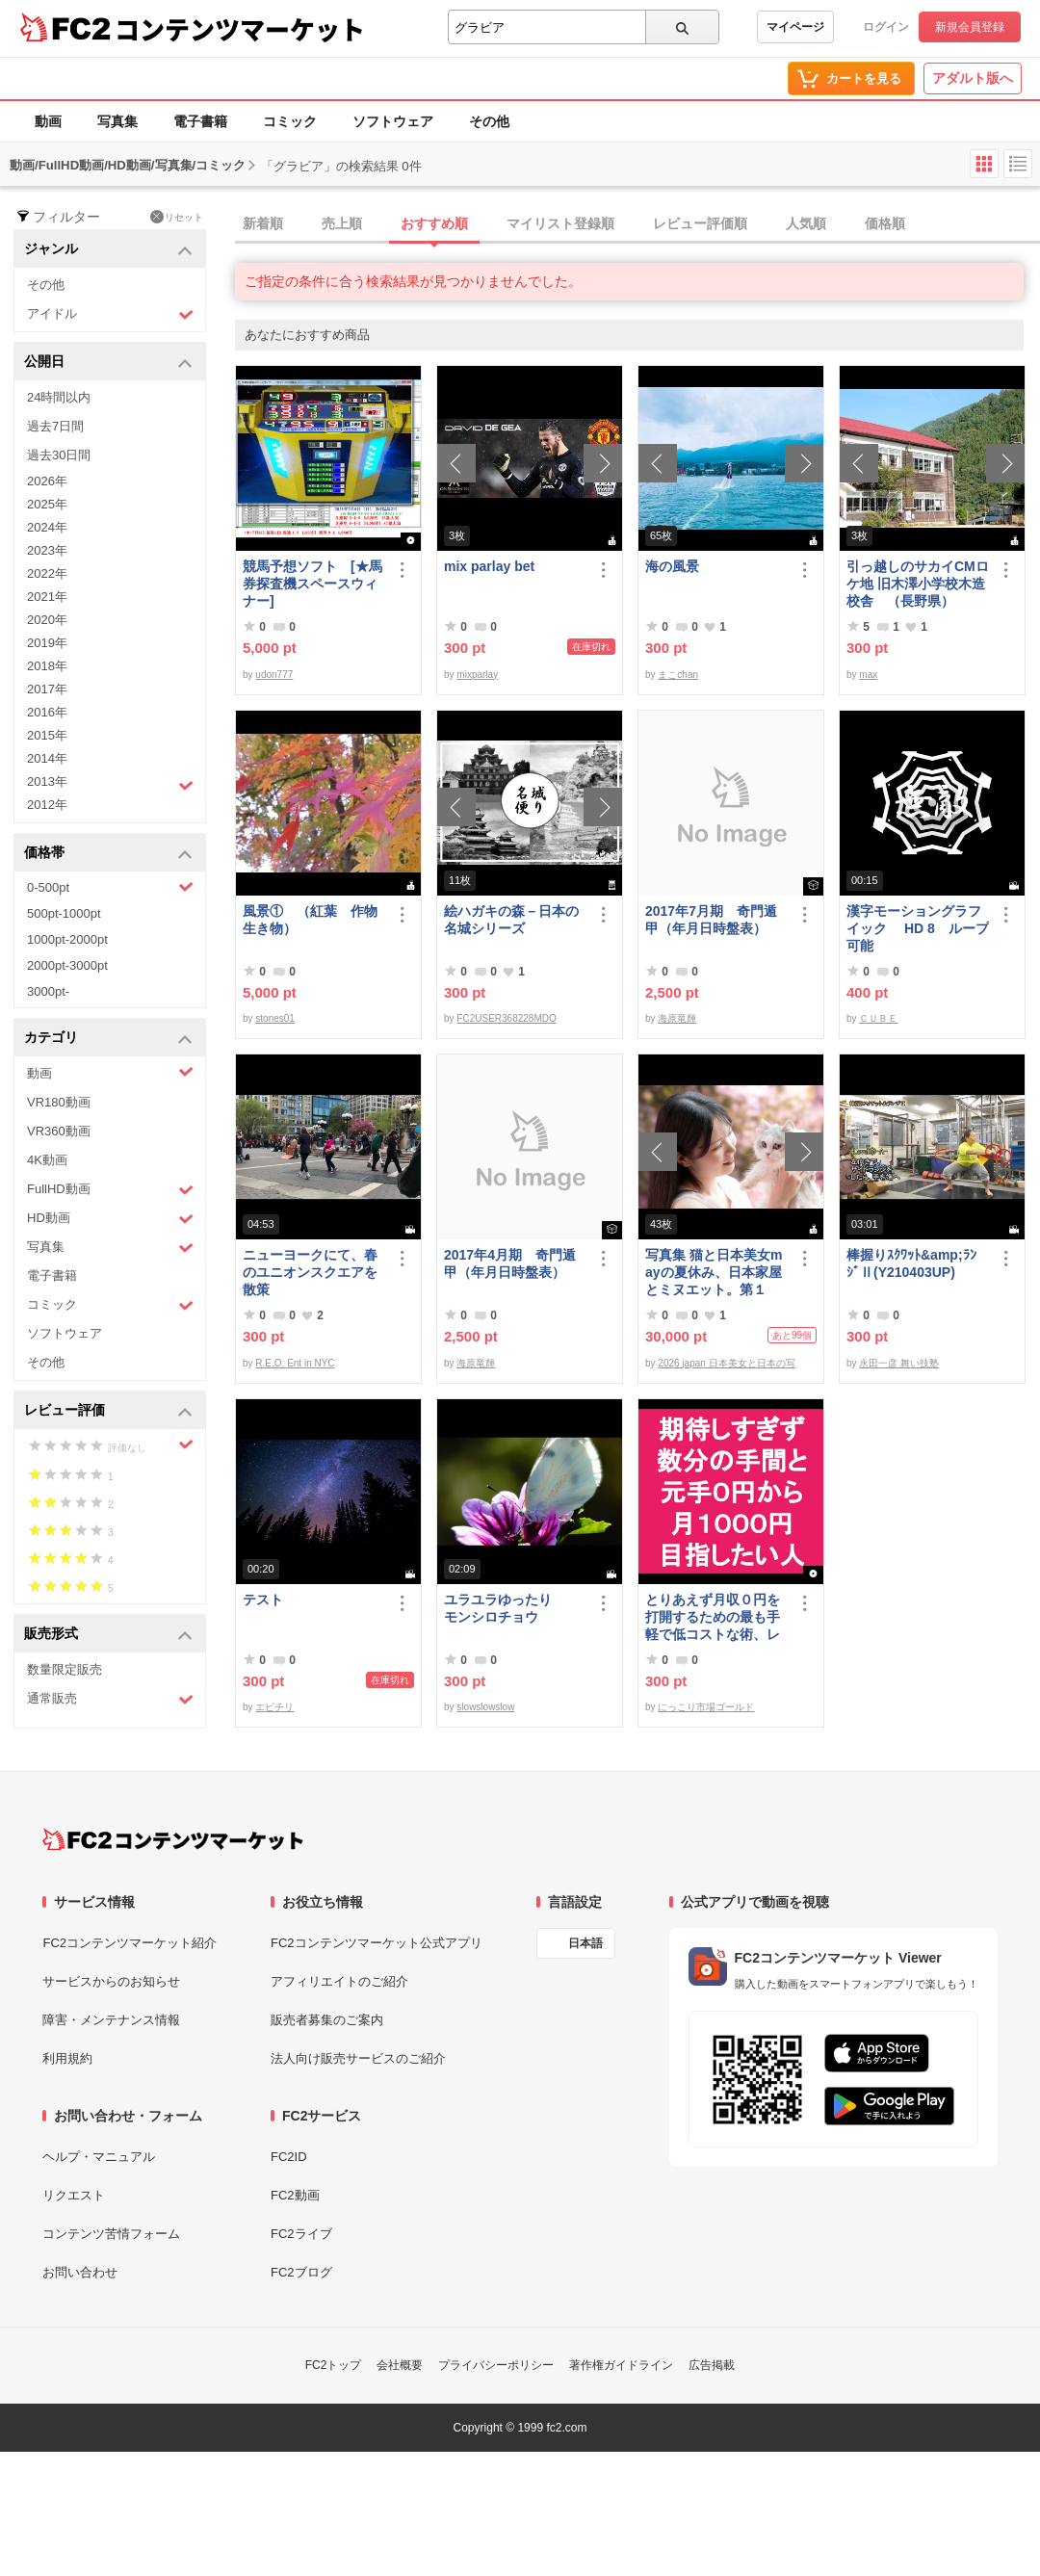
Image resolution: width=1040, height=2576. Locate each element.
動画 (48, 121)
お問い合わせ (79, 2272)
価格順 (885, 223)
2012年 (47, 804)
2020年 (47, 619)
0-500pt (110, 887)
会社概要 (400, 2365)
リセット (176, 216)
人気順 (806, 223)
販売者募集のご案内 (327, 2020)
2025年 (47, 504)
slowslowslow (485, 1707)
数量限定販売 (64, 1669)
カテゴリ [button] (108, 1038)
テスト (263, 1599)
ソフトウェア (392, 121)
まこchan (678, 674)
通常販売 (110, 1699)
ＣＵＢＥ (878, 1018)
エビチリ (274, 1707)
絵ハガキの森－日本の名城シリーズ (511, 919)
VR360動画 (59, 1131)
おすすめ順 (434, 223)
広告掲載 (712, 2365)
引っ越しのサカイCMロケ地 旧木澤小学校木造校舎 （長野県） (917, 584)
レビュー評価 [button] (108, 1411)
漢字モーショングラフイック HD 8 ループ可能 (917, 928)
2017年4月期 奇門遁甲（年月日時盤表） (510, 1263)
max (868, 674)
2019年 (47, 643)
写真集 (117, 121)
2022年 (47, 573)
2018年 (47, 666)
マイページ (795, 27)
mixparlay (477, 674)
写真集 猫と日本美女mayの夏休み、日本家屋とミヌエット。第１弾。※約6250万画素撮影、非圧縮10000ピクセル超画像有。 (714, 1272)
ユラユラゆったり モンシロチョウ (511, 1608)
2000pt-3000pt (67, 965)
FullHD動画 (110, 1190)
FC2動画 (295, 2195)
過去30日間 (59, 455)
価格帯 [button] (108, 854)
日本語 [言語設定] (585, 1943)
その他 (489, 121)
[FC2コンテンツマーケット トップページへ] (172, 1839)
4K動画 (47, 1160)
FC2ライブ (301, 2233)
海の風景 (672, 566)
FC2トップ (333, 2365)
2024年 (47, 527)
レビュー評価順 (700, 223)
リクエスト (73, 2195)
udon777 (274, 674)
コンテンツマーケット (240, 29)
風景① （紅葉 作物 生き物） (314, 919)
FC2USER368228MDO (506, 1018)
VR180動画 (59, 1102)
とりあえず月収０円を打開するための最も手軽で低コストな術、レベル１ (712, 1617)
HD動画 (110, 1218)
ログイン (886, 27)
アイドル (110, 314)
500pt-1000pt (64, 913)
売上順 (342, 223)
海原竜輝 (677, 1018)
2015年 (47, 735)
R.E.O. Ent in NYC (294, 1363)
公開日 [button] (108, 362)
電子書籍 (200, 121)
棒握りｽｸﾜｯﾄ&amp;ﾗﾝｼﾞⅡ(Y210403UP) (911, 1263)
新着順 (263, 223)
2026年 (47, 481)
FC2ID (289, 2156)
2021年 (47, 596)
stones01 (275, 1018)
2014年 (47, 758)
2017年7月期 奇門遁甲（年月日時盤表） (711, 919)
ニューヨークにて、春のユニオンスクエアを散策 (310, 1272)
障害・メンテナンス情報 (111, 2020)
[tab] (637, 224)
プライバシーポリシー (496, 2365)
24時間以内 (59, 397)
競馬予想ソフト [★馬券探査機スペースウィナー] (312, 584)
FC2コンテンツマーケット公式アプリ (376, 1943)
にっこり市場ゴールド (706, 1707)
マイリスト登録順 (560, 223)
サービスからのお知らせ (111, 1981)
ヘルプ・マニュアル (98, 2156)
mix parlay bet (489, 566)
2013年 (110, 784)
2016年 (47, 712)
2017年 (47, 689)
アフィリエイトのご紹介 (339, 1981)
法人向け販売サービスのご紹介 (358, 2058)
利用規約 (67, 2058)
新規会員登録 (969, 27)
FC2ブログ (301, 2272)
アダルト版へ (972, 78)
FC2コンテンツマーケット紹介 (129, 1943)
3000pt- (48, 991)
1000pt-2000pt (67, 939)
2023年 (47, 550)
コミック (290, 121)
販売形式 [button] (108, 1635)
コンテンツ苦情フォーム (111, 2233)
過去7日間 (55, 426)
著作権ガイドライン (621, 2365)
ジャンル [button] (108, 250)
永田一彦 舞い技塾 (899, 1363)
